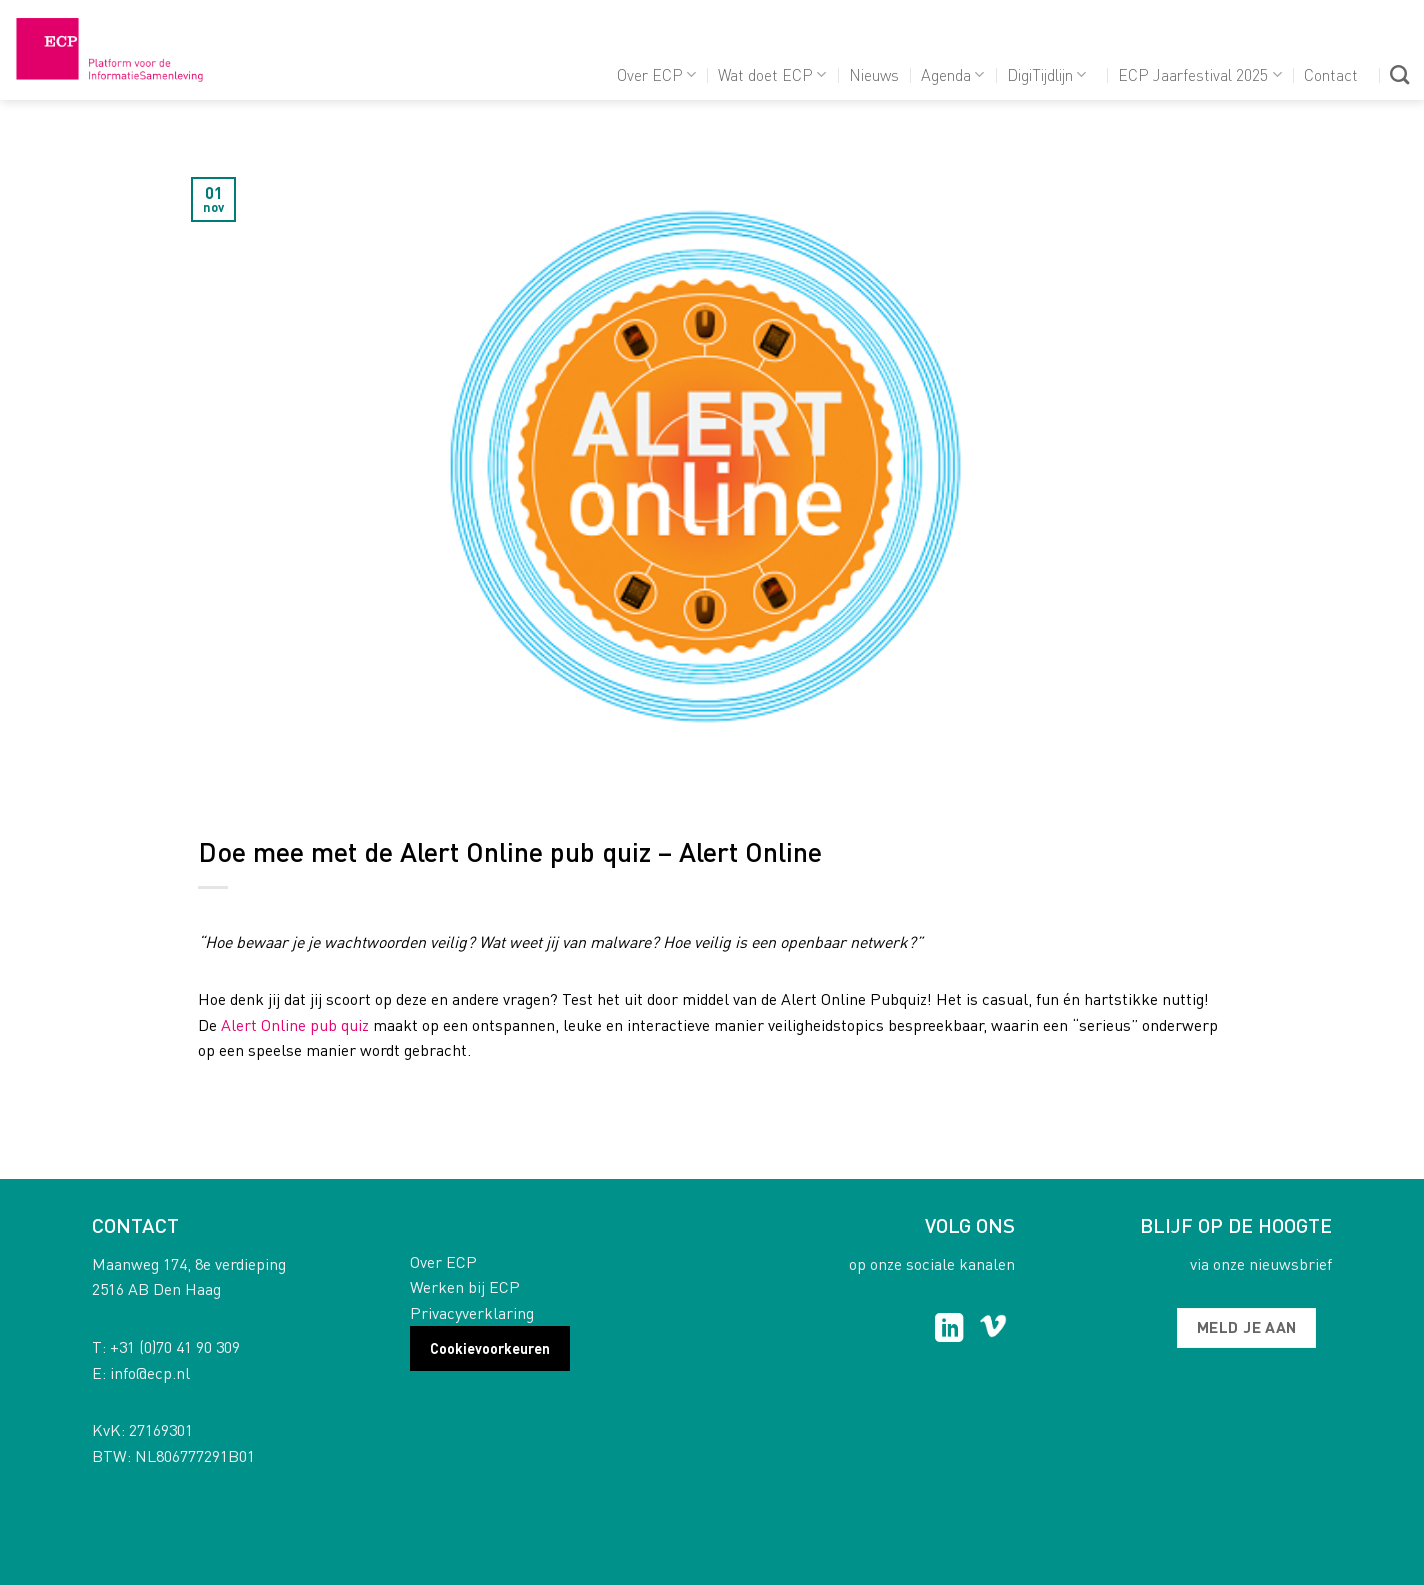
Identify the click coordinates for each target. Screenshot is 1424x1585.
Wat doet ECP (772, 74)
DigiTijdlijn (1046, 74)
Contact (1331, 74)
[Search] (1399, 74)
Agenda (952, 74)
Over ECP (656, 74)
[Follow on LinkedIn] (949, 1330)
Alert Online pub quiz (295, 1024)
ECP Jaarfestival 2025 (1199, 74)
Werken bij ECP (465, 1286)
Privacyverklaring (472, 1312)
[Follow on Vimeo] (993, 1330)
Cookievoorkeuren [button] (490, 1348)
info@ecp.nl (150, 1372)
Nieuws (874, 74)
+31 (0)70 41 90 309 (175, 1346)
